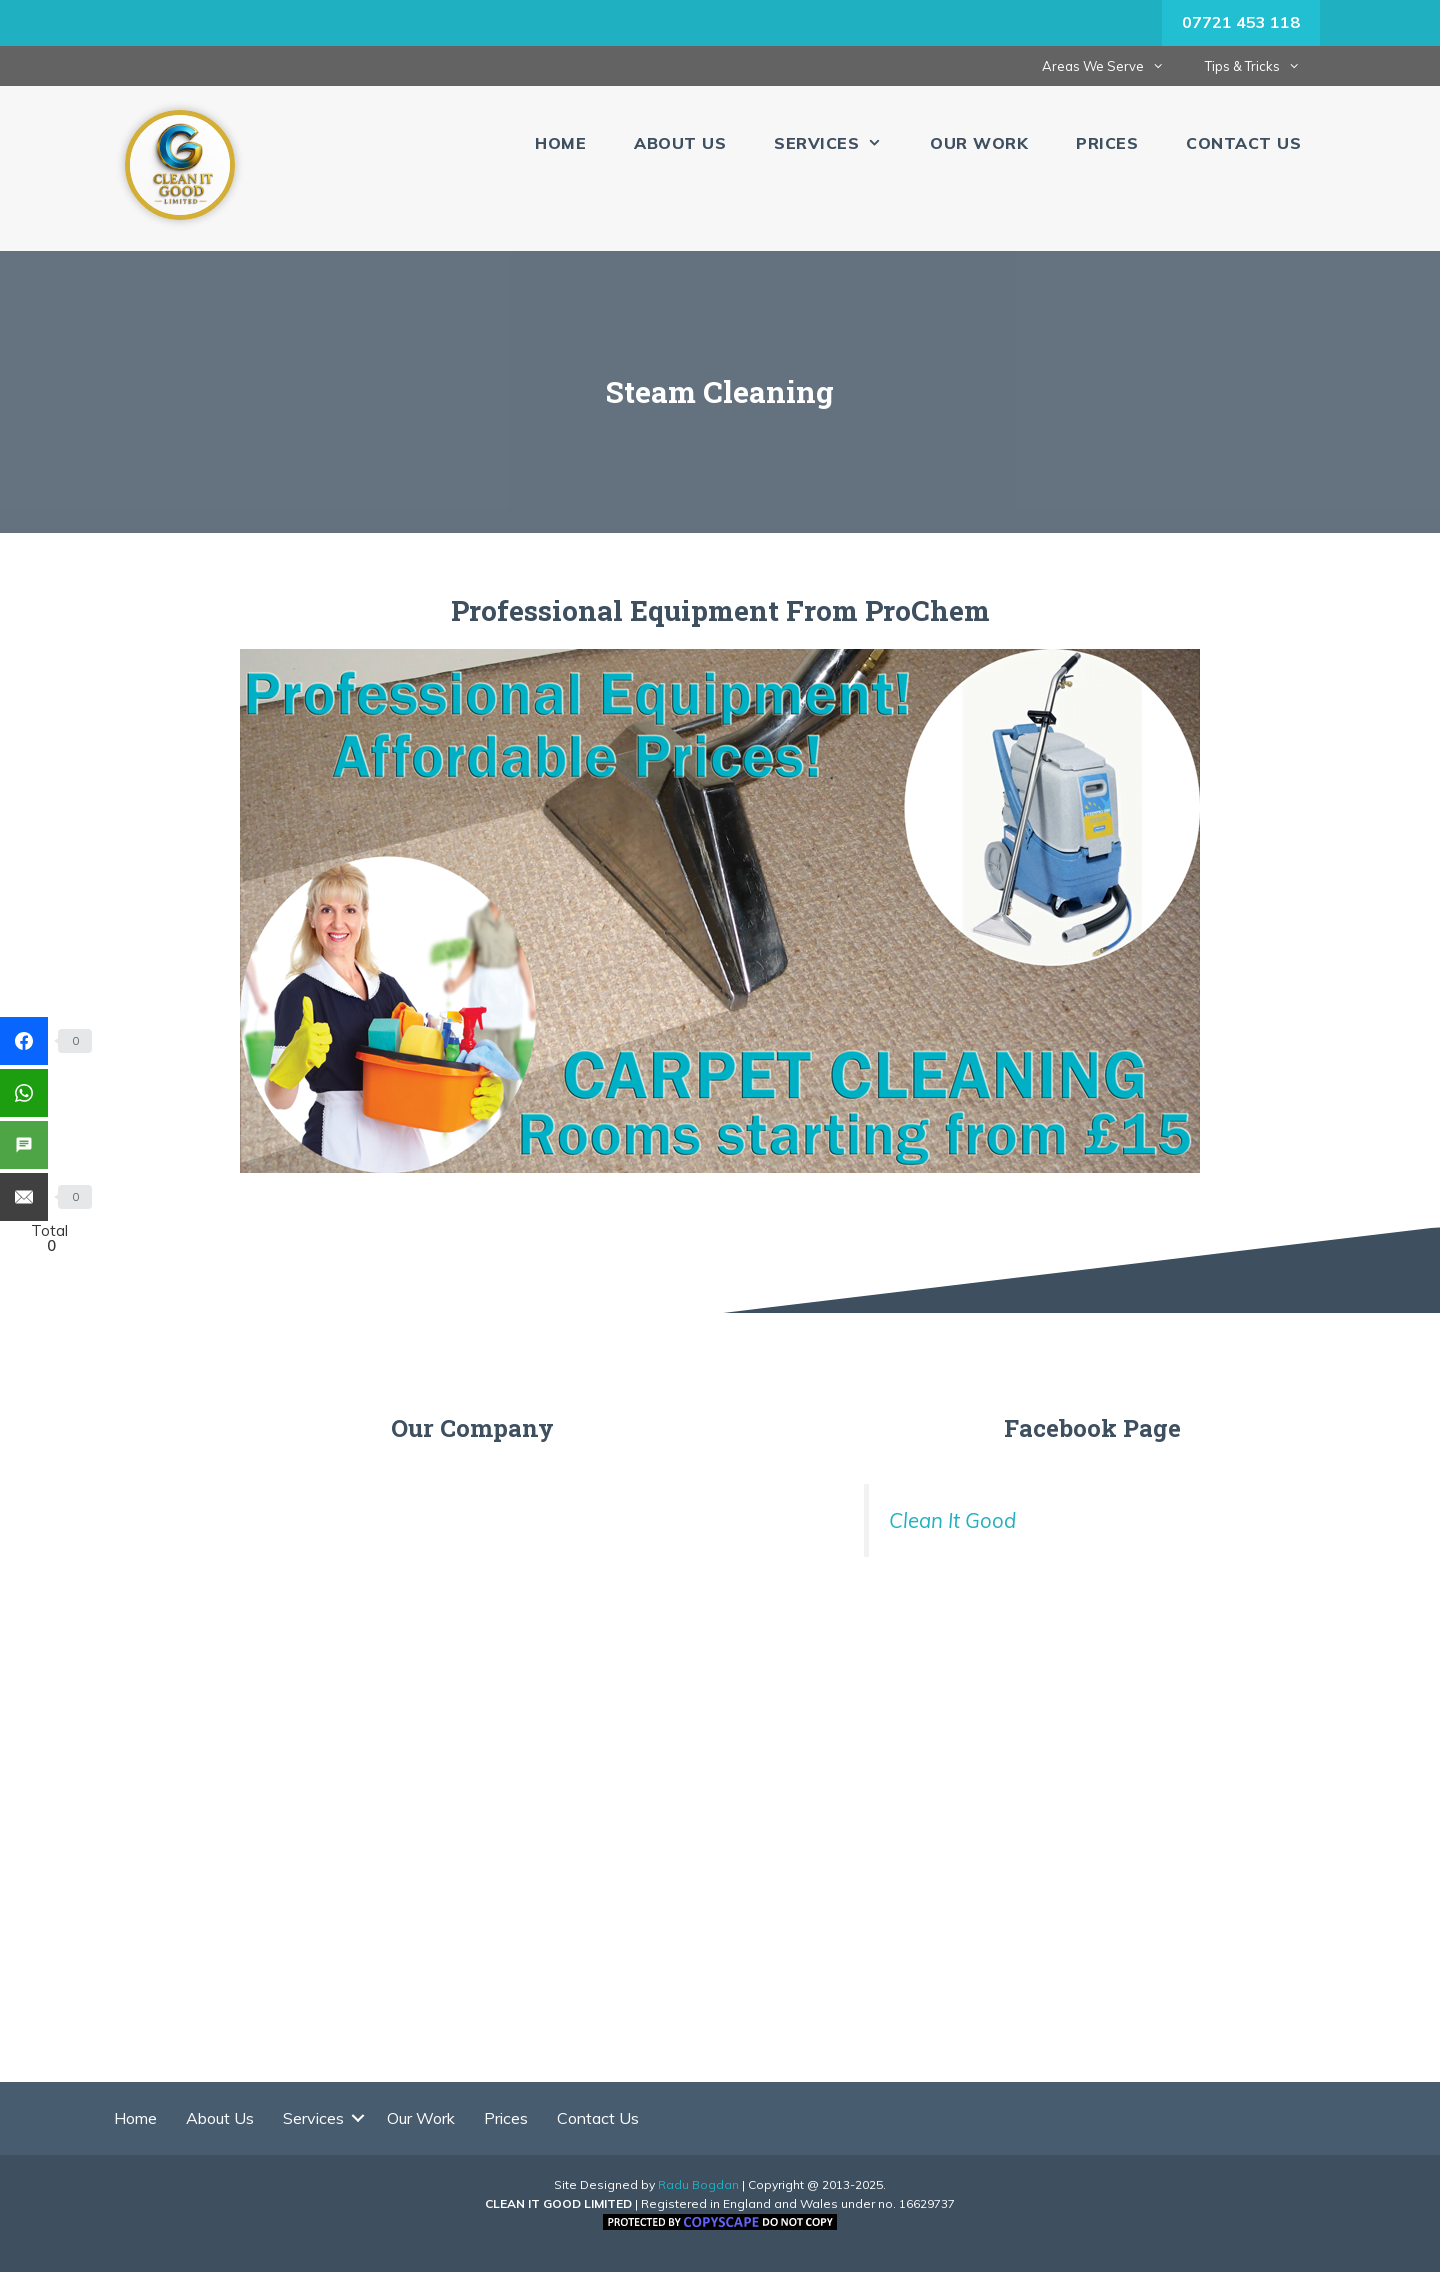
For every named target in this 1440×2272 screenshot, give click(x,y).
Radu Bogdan (698, 2184)
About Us (680, 143)
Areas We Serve (1113, 66)
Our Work (979, 143)
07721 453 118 (1241, 22)
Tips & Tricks (1262, 66)
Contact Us (1243, 143)
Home (560, 143)
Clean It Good (952, 1520)
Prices (1107, 143)
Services (840, 143)
